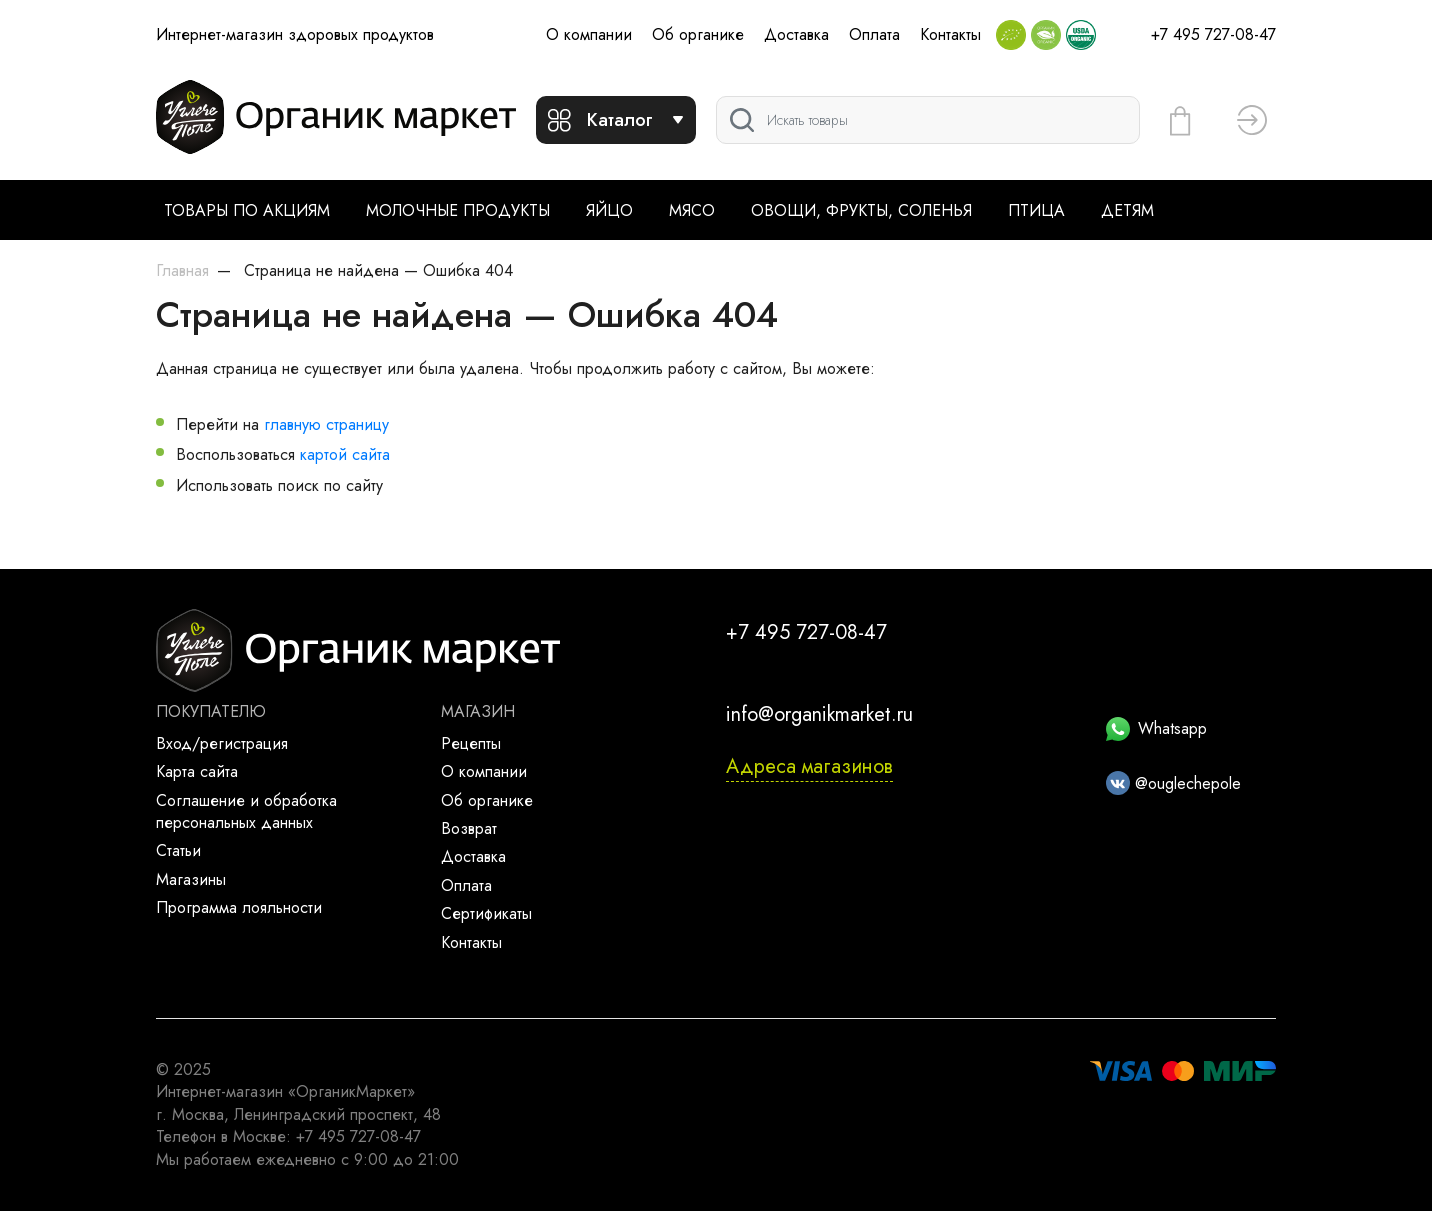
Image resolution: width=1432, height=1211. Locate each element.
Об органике (698, 34)
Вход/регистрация (222, 743)
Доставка (796, 34)
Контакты (950, 34)
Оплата (874, 34)
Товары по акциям (247, 210)
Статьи (178, 850)
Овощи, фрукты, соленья (861, 210)
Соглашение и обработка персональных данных (246, 811)
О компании (589, 34)
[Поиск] (928, 120)
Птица (1036, 210)
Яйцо (609, 210)
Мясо (692, 210)
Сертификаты (486, 913)
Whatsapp (1156, 728)
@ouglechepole (1173, 783)
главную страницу (326, 424)
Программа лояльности (239, 907)
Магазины (191, 879)
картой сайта (345, 454)
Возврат (469, 828)
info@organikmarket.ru (819, 714)
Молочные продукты (458, 210)
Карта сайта (197, 771)
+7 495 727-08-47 (1213, 34)
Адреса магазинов (809, 766)
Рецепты (471, 743)
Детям (1127, 210)
